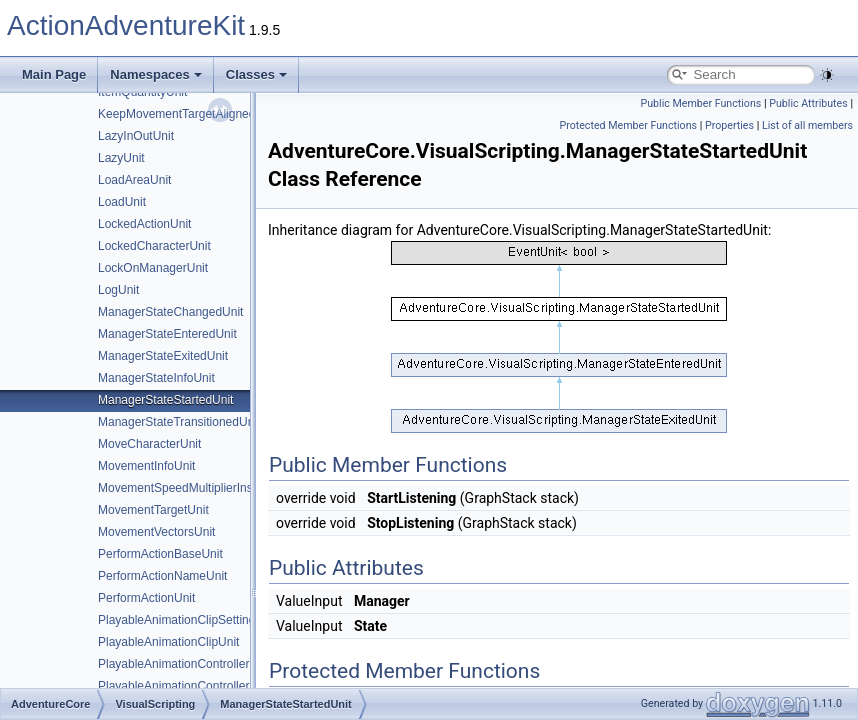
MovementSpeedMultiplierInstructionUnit (205, 488)
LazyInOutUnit (136, 136)
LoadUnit (122, 202)
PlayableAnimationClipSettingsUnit (190, 620)
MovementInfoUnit (146, 466)
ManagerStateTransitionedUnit (179, 422)
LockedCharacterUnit (154, 246)
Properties (729, 125)
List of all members (807, 125)
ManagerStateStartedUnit (165, 400)
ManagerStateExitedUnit (163, 356)
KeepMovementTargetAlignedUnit (187, 114)
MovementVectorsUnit (156, 532)
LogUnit (118, 290)
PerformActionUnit (146, 598)
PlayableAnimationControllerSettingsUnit (206, 664)
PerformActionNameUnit (162, 576)
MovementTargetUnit (153, 510)
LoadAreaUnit (134, 180)
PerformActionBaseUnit (160, 554)
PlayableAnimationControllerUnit (184, 686)
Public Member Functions (701, 103)
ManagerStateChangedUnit (170, 312)
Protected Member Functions (628, 125)
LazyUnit (121, 158)
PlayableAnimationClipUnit (168, 642)
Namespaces (156, 74)
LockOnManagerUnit (153, 268)
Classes (256, 74)
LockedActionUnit (144, 224)
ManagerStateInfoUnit (156, 378)
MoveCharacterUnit (149, 444)
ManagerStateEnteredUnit (167, 334)
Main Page (54, 74)
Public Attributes (808, 103)
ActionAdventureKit (126, 25)
